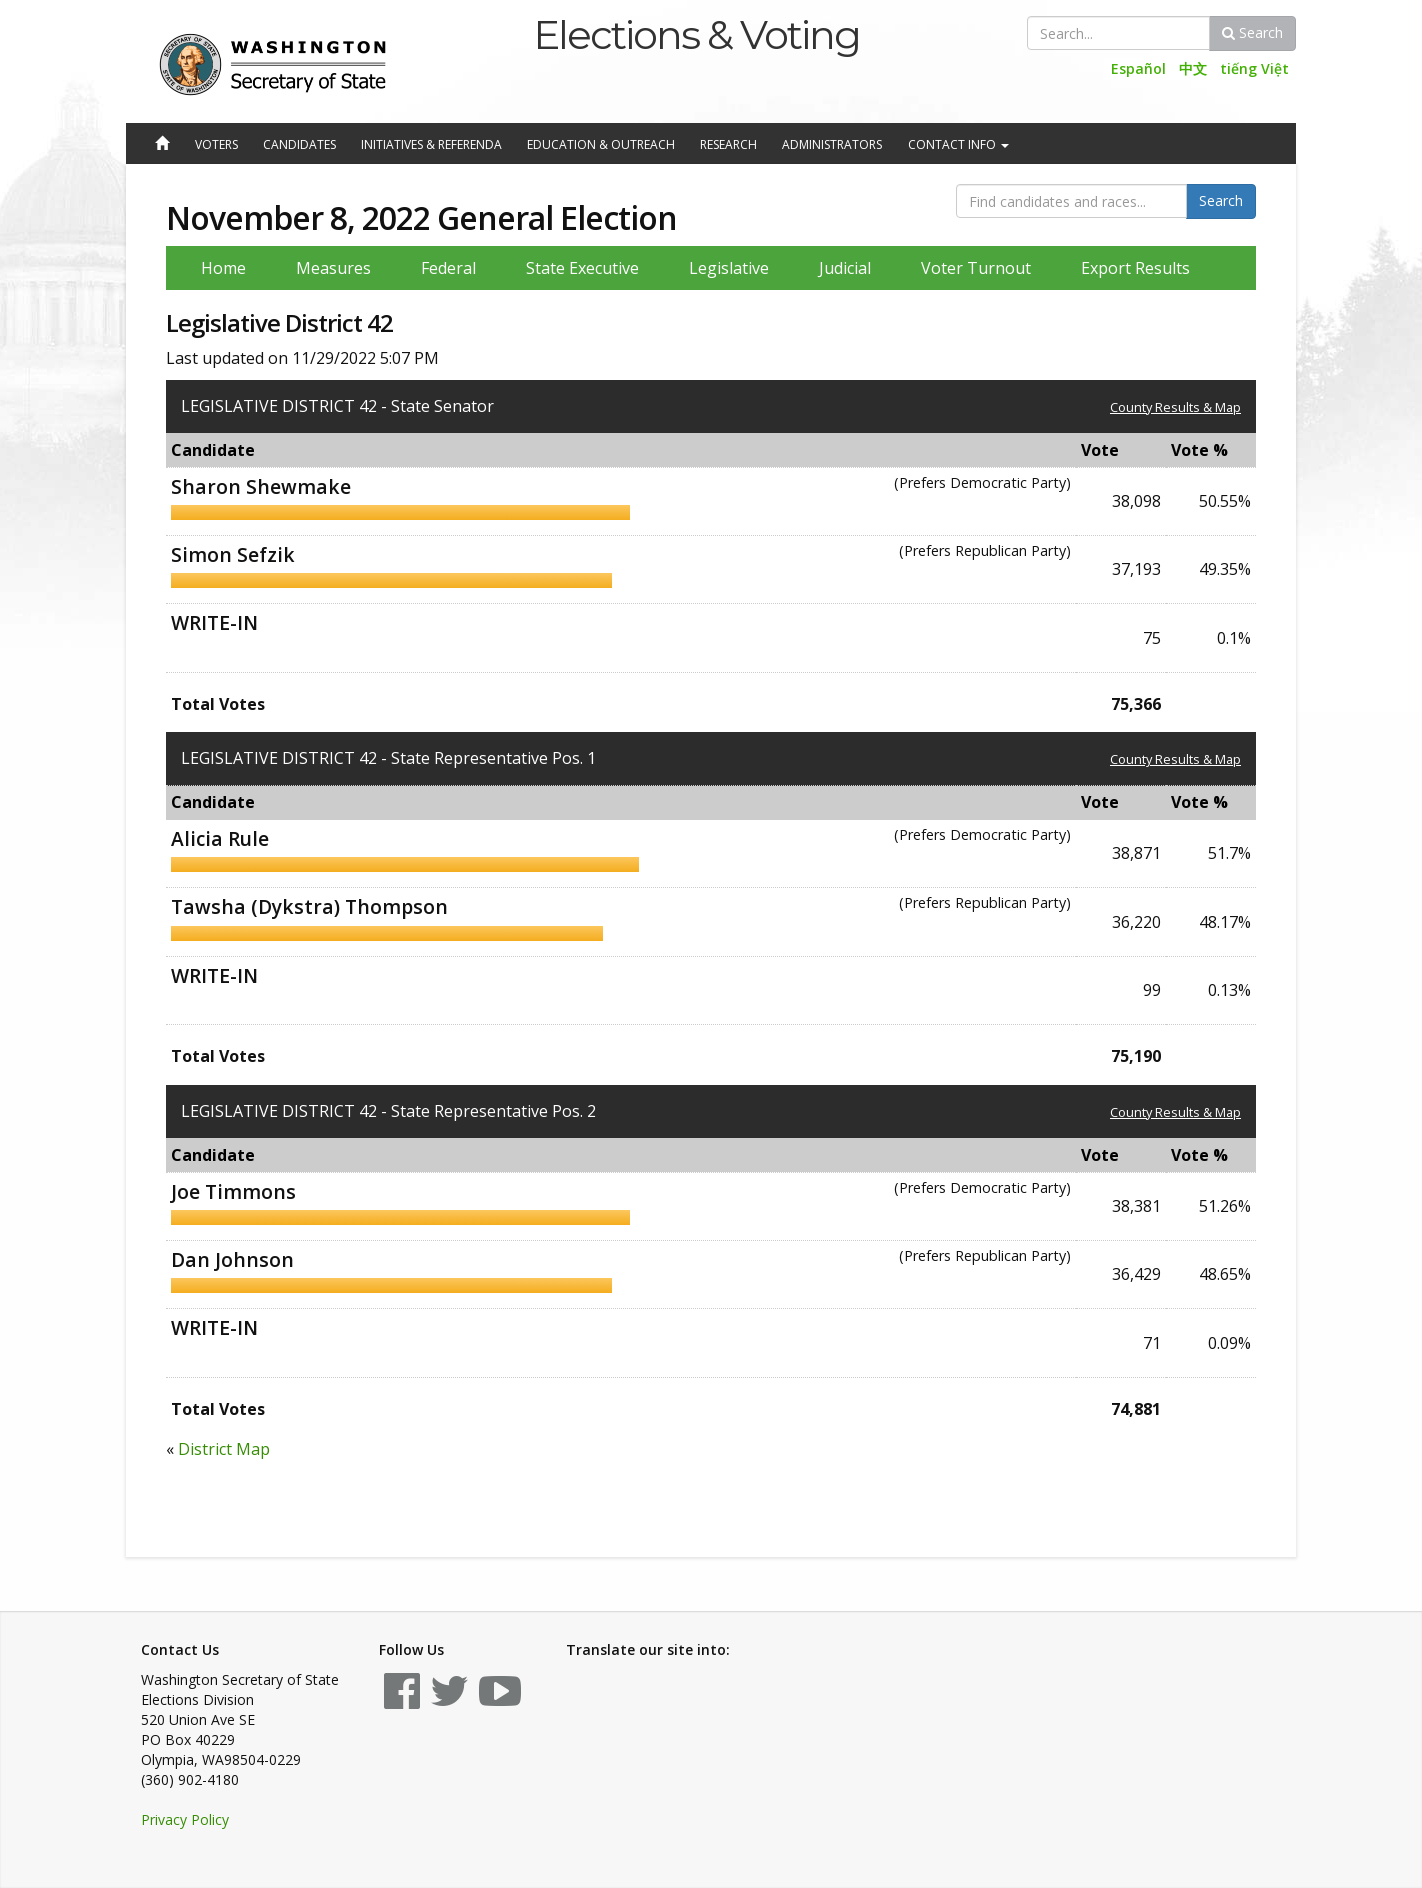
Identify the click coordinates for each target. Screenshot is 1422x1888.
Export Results (1135, 268)
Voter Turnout (976, 268)
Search (1252, 32)
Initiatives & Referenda (431, 144)
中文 (1193, 68)
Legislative (729, 268)
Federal (448, 268)
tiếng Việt (1254, 68)
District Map (224, 1449)
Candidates (299, 144)
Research (728, 144)
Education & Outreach (601, 144)
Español (1138, 68)
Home (223, 268)
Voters (216, 144)
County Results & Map (1175, 407)
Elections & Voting (696, 34)
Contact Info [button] (958, 144)
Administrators (832, 144)
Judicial (845, 268)
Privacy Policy (185, 1819)
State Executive (582, 268)
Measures (333, 268)
